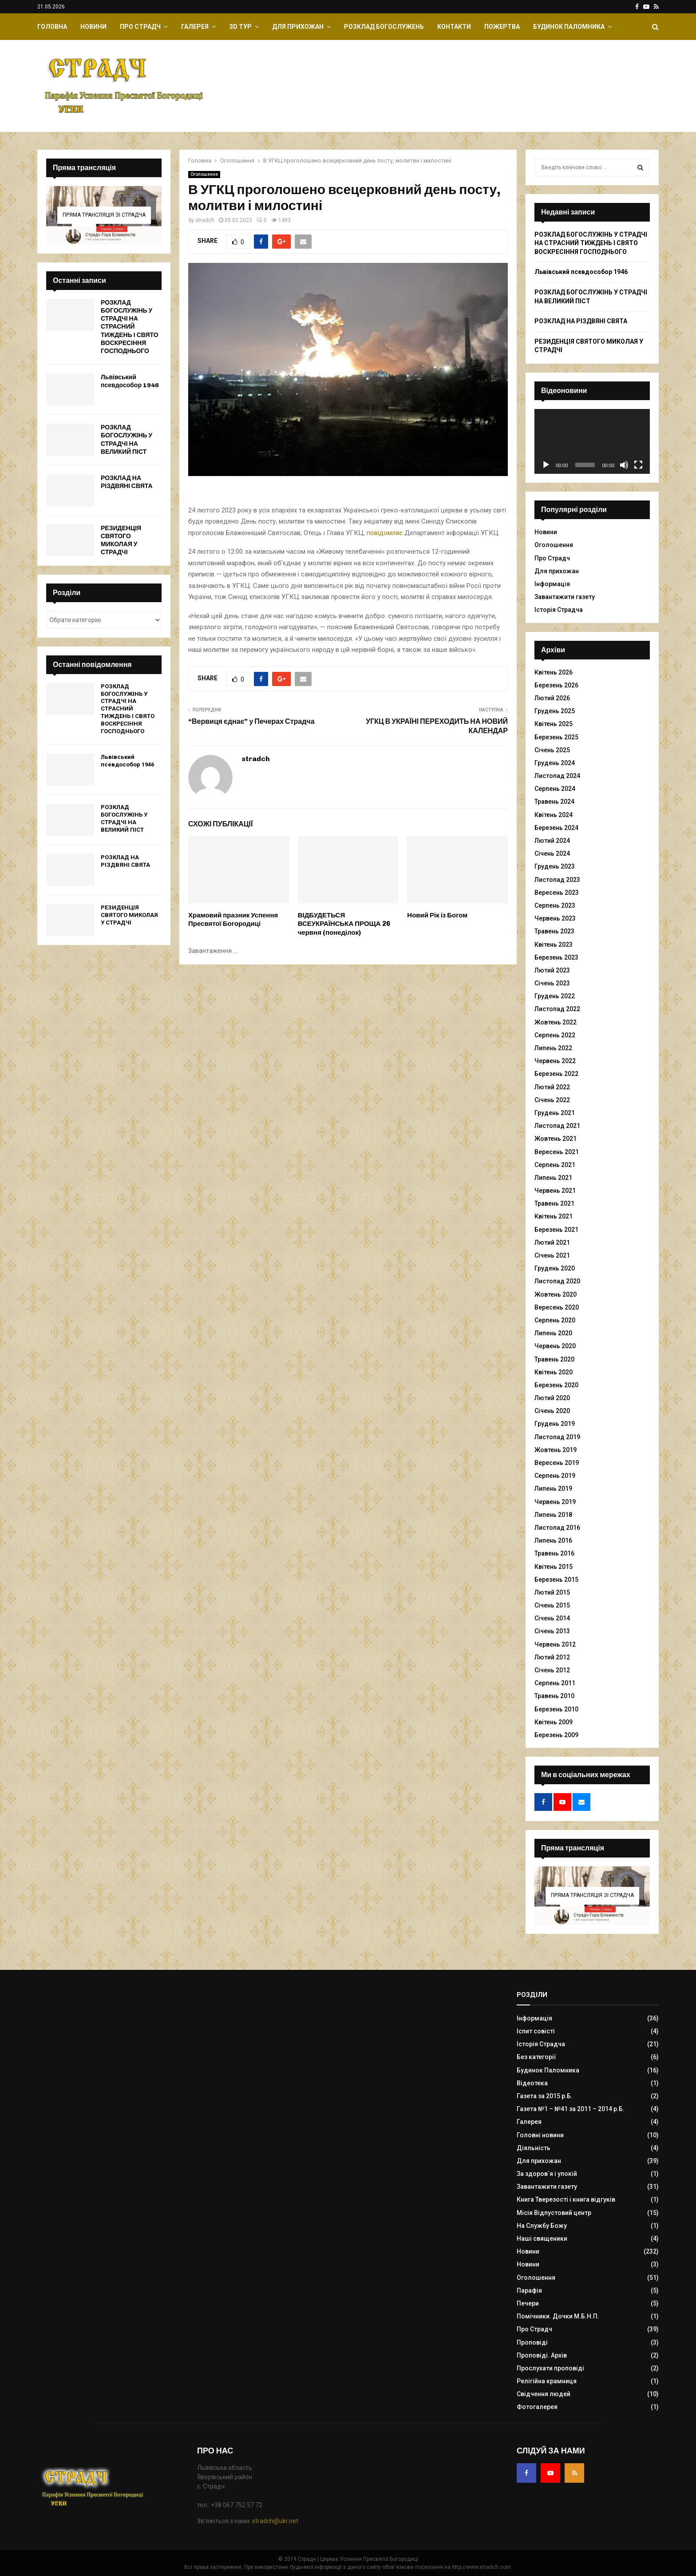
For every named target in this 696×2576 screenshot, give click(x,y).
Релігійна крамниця (547, 2381)
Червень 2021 (555, 1190)
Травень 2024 (554, 801)
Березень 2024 (556, 827)
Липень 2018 (553, 1514)
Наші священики (542, 2238)
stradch (204, 220)
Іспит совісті (536, 2031)
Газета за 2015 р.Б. (545, 2096)
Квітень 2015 (553, 1566)
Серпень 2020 (554, 1320)
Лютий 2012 (552, 1657)
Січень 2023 (552, 983)
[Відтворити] (546, 464)
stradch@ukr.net (275, 2520)
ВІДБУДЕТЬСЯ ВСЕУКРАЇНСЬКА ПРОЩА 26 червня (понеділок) (344, 924)
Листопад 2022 (557, 1008)
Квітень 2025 (553, 723)
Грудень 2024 (554, 762)
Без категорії (536, 2056)
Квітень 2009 (553, 1722)
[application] (592, 441)
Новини (93, 26)
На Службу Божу (542, 2225)
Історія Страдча (558, 609)
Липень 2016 (553, 1540)
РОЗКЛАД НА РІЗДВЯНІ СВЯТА (127, 482)
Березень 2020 (556, 1385)
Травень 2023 (554, 931)
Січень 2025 (552, 750)
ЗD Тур (240, 26)
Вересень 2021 (556, 1151)
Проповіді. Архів (542, 2355)
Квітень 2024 (553, 814)
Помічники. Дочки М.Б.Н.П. (558, 2316)
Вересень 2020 (556, 1307)
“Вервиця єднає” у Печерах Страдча (251, 721)
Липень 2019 (553, 1488)
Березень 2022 (556, 1073)
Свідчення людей (543, 2393)
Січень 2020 (552, 1410)
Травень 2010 (554, 1695)
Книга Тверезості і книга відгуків (566, 2199)
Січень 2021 (552, 1255)
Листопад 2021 (557, 1125)
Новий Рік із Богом (437, 915)
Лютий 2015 (552, 1592)
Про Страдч (140, 26)
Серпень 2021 (554, 1164)
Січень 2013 (552, 1631)
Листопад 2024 (557, 775)
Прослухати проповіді (550, 2368)
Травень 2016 (554, 1553)
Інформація (552, 583)
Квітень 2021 (553, 1216)
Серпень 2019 (554, 1475)
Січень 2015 (552, 1605)
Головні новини (540, 2135)
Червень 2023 (555, 918)
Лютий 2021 (552, 1242)
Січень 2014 (552, 1618)
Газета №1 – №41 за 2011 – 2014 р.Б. (571, 2108)
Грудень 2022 (554, 996)
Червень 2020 (555, 1346)
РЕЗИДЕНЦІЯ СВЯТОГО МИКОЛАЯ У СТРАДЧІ (121, 540)
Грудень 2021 (554, 1112)
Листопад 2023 (557, 879)
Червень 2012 (555, 1644)
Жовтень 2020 (555, 1294)
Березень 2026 (556, 685)
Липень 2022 (553, 1048)
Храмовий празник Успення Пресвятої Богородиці (233, 919)
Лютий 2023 (552, 970)
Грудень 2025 (554, 710)
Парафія (529, 2290)
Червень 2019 (555, 1501)
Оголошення (204, 174)
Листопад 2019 (557, 1437)
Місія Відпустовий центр (554, 2212)
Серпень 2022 (554, 1035)
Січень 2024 (552, 853)
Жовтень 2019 (555, 1449)
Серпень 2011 (554, 1683)
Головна (52, 26)
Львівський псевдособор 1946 (130, 381)
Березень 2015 (556, 1579)
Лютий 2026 (552, 698)
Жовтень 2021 (555, 1138)
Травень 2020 (554, 1359)
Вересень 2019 (556, 1462)
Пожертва (502, 26)
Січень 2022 (552, 1099)
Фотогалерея (537, 2406)
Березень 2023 (556, 957)
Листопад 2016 (557, 1527)
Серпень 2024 (554, 788)
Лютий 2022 (552, 1087)
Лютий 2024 (552, 840)
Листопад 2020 (557, 1281)
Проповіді (532, 2342)
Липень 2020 (553, 1333)
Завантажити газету (564, 596)
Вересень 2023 (556, 892)
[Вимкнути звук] (624, 464)
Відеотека (532, 2083)
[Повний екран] (638, 464)
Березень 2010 (556, 1709)
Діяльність (533, 2147)
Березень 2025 (556, 737)
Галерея (195, 26)
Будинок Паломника (569, 26)
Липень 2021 (553, 1177)
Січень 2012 (552, 1670)
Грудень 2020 (554, 1268)
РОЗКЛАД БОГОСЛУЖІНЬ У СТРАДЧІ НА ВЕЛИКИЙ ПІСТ (126, 440)
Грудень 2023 (554, 866)
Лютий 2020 (552, 1397)
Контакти (454, 26)
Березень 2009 (556, 1735)
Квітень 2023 (553, 944)
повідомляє (385, 533)
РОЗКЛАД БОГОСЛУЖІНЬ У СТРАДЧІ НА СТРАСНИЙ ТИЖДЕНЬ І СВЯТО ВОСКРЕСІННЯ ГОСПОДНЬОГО (129, 327)
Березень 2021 (556, 1229)
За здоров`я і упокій (547, 2173)
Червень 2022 (555, 1060)
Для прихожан (298, 26)
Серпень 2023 (554, 905)
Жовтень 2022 (555, 1022)
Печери (528, 2303)
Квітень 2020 (553, 1372)
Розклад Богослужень (384, 26)
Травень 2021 (554, 1203)
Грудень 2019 (554, 1423)
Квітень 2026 (553, 672)
